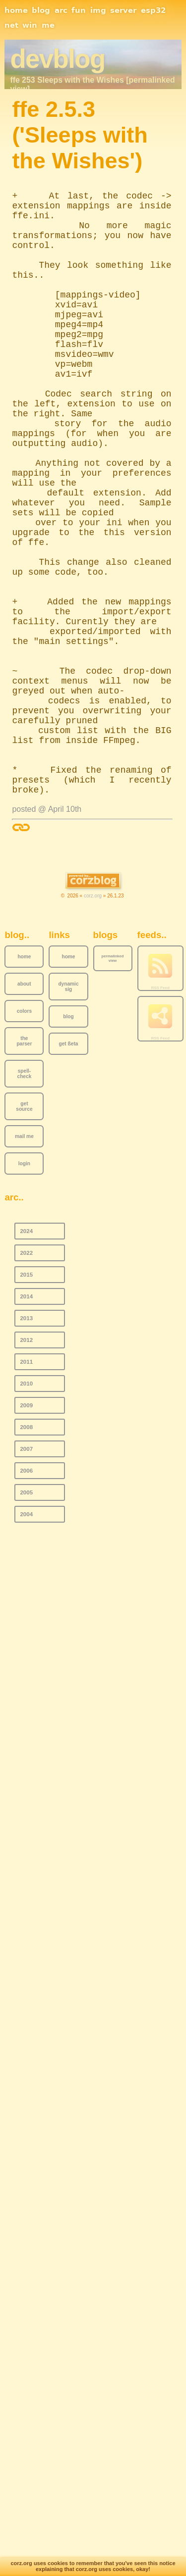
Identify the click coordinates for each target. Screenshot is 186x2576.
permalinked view (113, 958)
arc (61, 10)
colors (24, 1011)
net (11, 25)
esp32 (153, 10)
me (48, 25)
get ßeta (68, 1043)
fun (78, 10)
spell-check (24, 1073)
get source (24, 1106)
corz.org (93, 895)
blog (41, 10)
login (24, 1163)
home (16, 10)
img (98, 10)
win (29, 25)
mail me (24, 1136)
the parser (24, 1041)
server (123, 10)
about (24, 984)
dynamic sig (68, 986)
